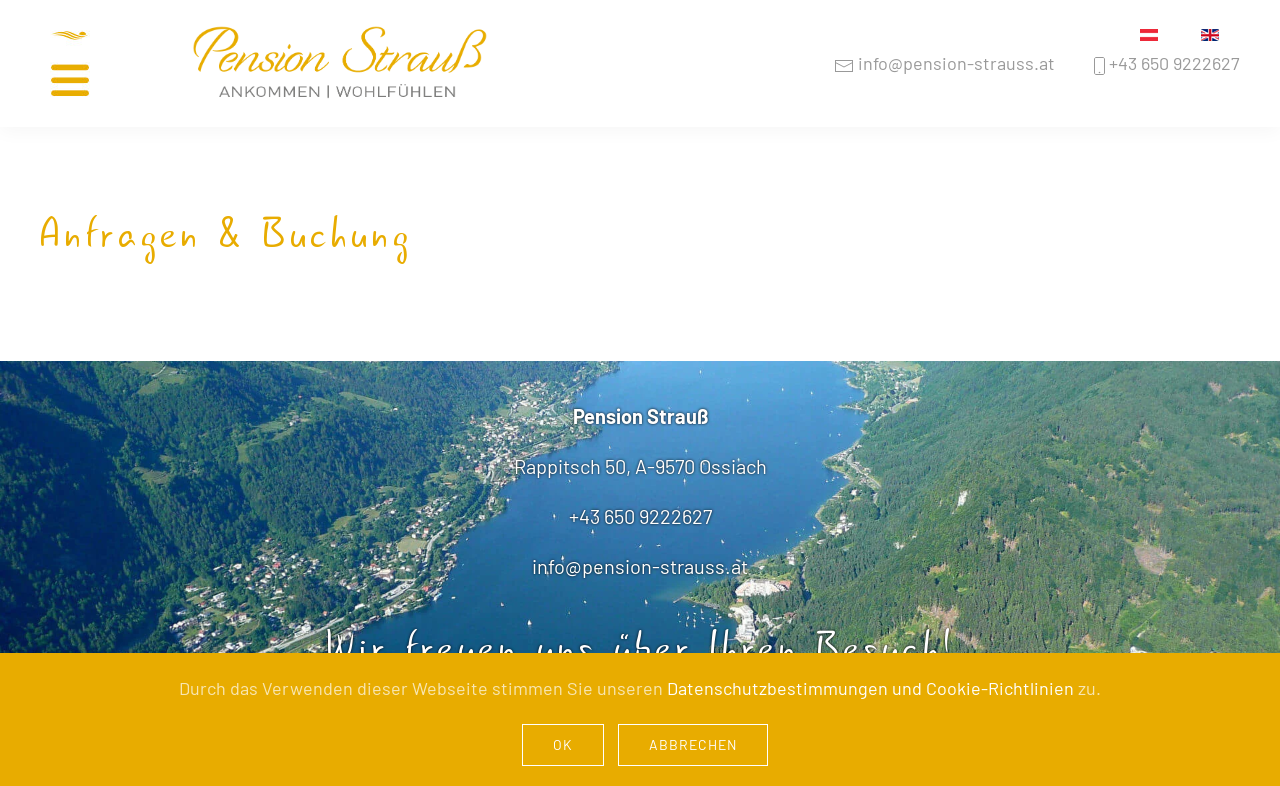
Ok (563, 744)
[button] (95, 63)
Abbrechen (693, 744)
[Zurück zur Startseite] (340, 64)
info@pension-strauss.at (944, 63)
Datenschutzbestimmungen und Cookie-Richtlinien (870, 688)
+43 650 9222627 (1164, 63)
